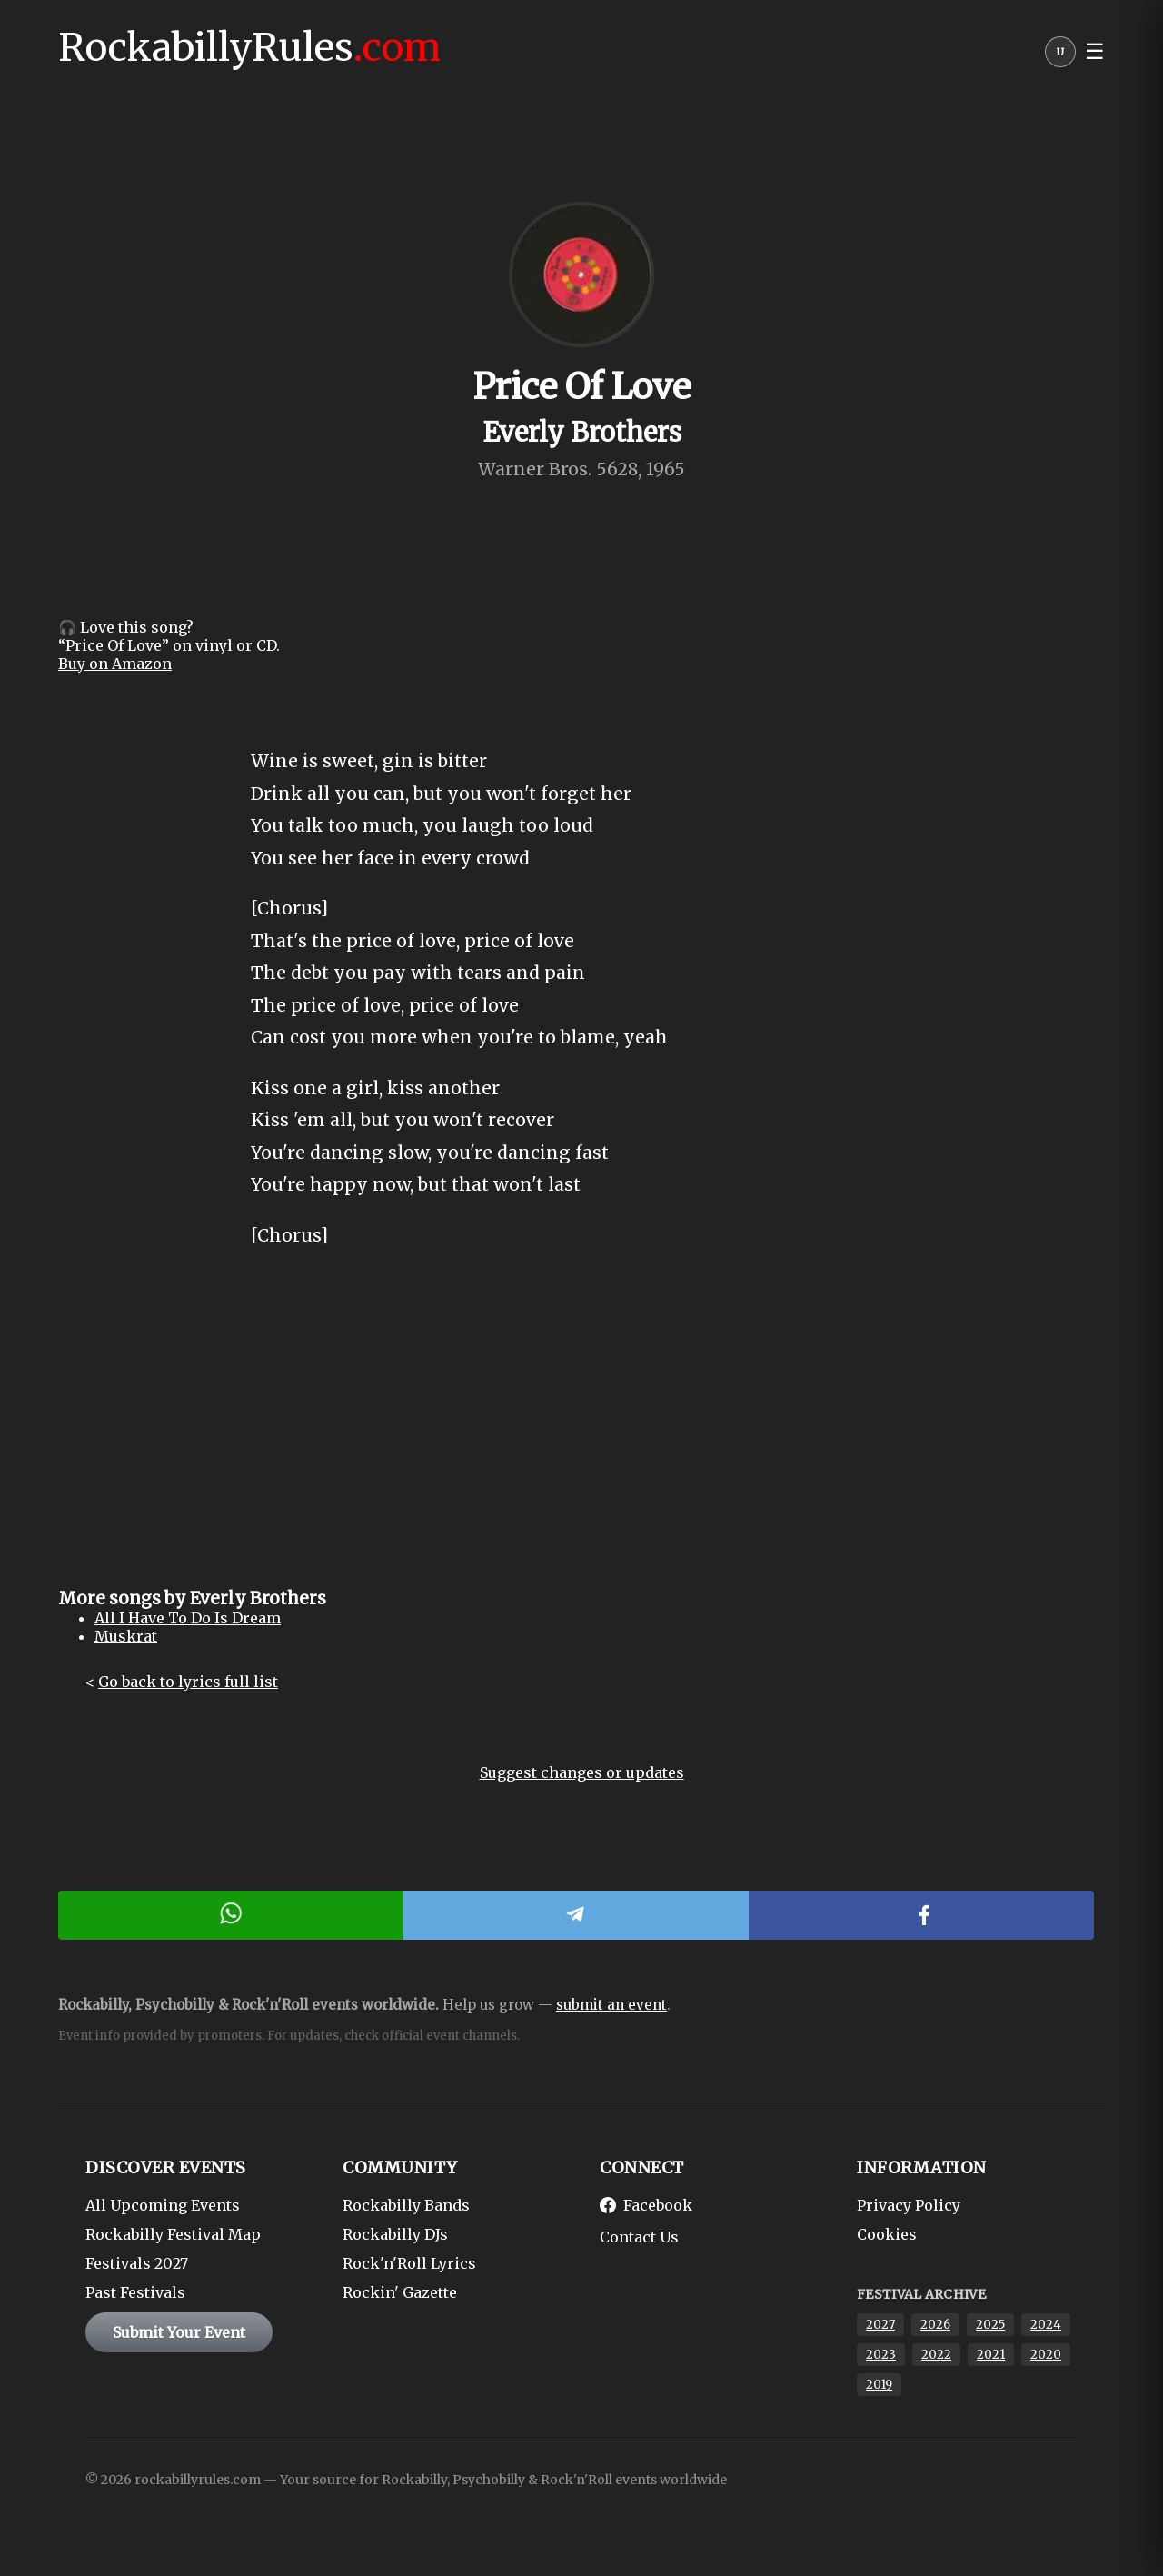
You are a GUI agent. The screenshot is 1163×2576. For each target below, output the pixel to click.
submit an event (611, 2004)
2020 (1045, 2354)
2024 (1045, 2324)
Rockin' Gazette (400, 2292)
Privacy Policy (908, 2205)
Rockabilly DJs (395, 2234)
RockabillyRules (249, 47)
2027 (880, 2324)
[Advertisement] (581, 1433)
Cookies (887, 2234)
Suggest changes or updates (582, 1772)
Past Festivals (135, 2292)
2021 (991, 2354)
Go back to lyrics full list (188, 1681)
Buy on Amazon (115, 663)
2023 (881, 2354)
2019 (879, 2384)
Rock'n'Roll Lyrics (409, 2263)
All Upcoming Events (162, 2205)
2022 (936, 2354)
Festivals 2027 (136, 2263)
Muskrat (125, 1636)
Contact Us (639, 2237)
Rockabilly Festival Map (173, 2234)
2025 (990, 2324)
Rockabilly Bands (406, 2205)
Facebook (646, 2205)
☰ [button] (1095, 52)
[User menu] (1060, 56)
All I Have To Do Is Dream (187, 1618)
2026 (935, 2324)
